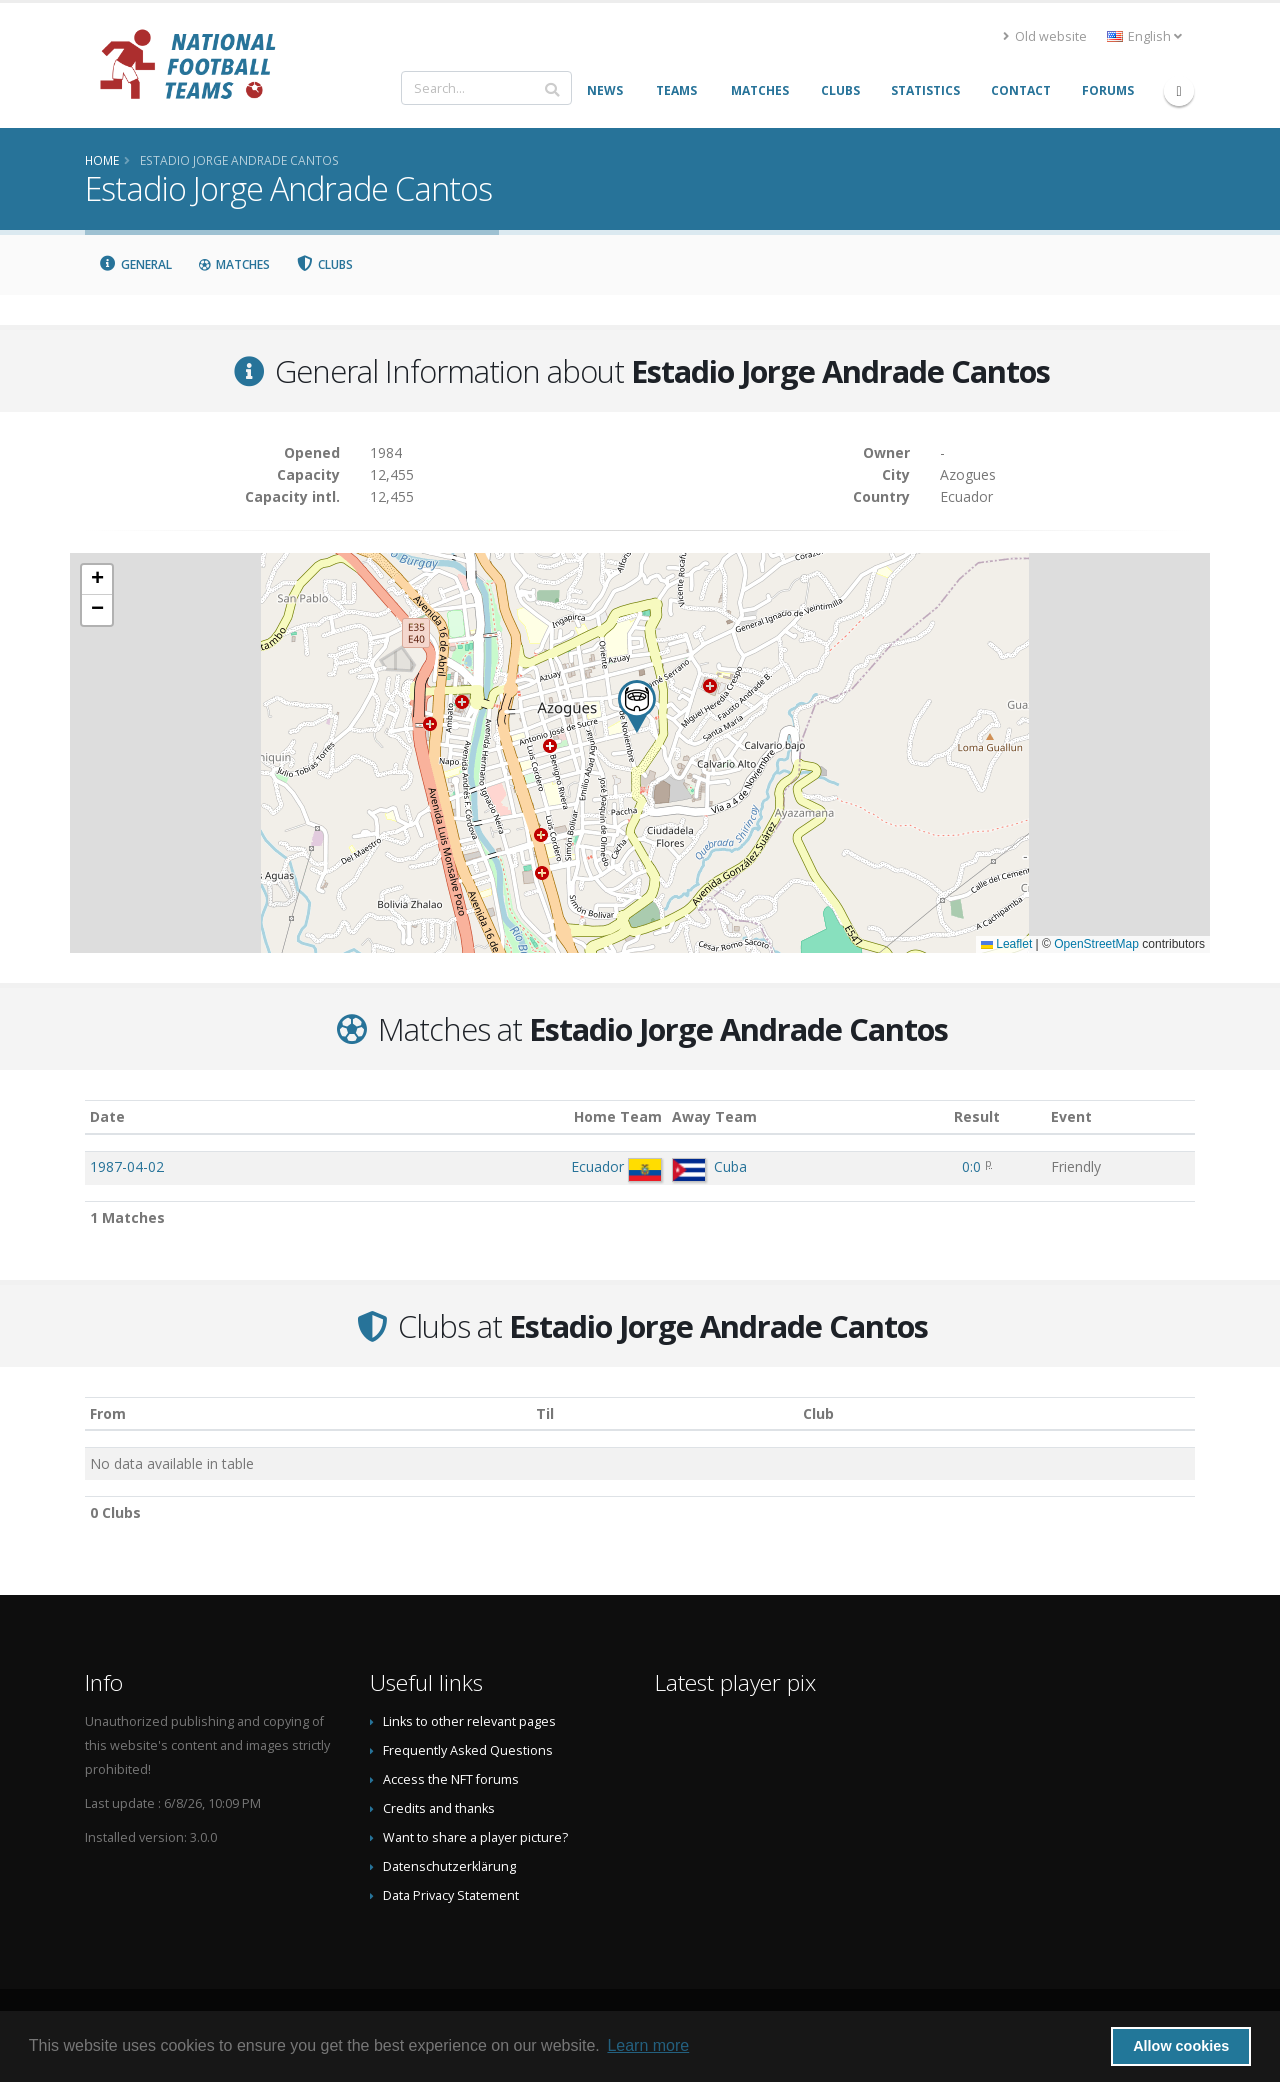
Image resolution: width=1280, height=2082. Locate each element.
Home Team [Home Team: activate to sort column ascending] (618, 1116)
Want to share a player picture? (475, 1837)
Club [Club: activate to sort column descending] (818, 1413)
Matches (234, 264)
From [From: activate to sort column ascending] (108, 1413)
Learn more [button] (648, 2045)
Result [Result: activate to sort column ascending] (977, 1116)
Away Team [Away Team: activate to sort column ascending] (714, 1116)
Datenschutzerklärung (449, 1866)
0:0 (971, 1166)
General (135, 264)
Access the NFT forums (451, 1779)
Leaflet (1006, 944)
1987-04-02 (127, 1166)
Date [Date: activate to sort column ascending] (107, 1116)
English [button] (1144, 36)
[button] (637, 706)
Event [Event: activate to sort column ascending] (1071, 1116)
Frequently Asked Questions (468, 1750)
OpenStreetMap (1096, 944)
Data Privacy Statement (451, 1895)
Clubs (325, 264)
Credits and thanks (439, 1808)
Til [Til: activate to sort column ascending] (545, 1413)
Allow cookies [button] (1181, 2046)
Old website (1045, 36)
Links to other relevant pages (469, 1721)
